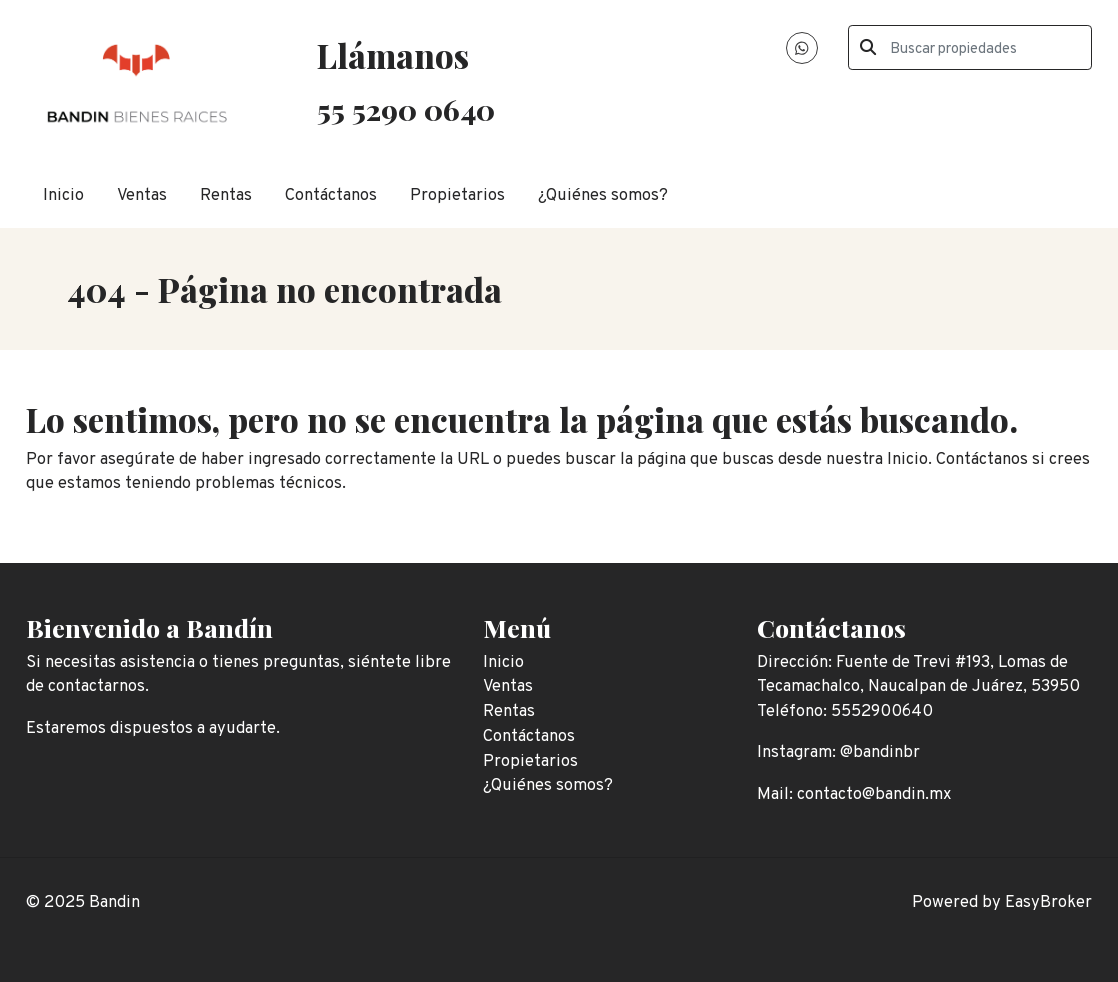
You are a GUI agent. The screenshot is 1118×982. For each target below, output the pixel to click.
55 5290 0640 (406, 109)
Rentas (226, 195)
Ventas (142, 195)
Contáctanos (331, 195)
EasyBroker (1048, 902)
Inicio (63, 195)
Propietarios (457, 195)
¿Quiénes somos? (603, 195)
